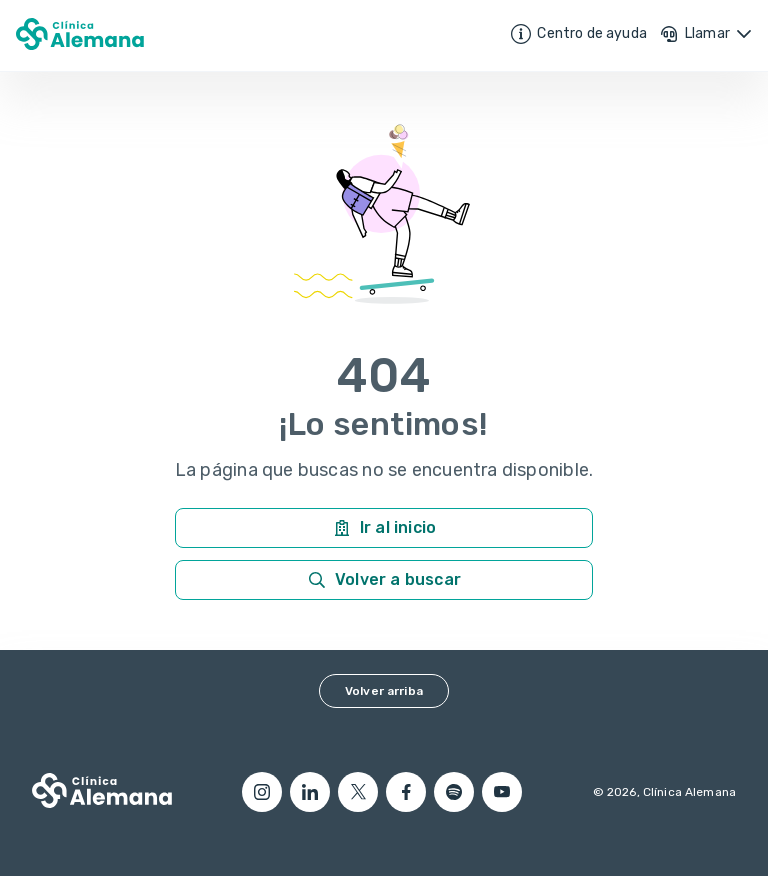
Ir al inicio (384, 528)
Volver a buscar (384, 580)
